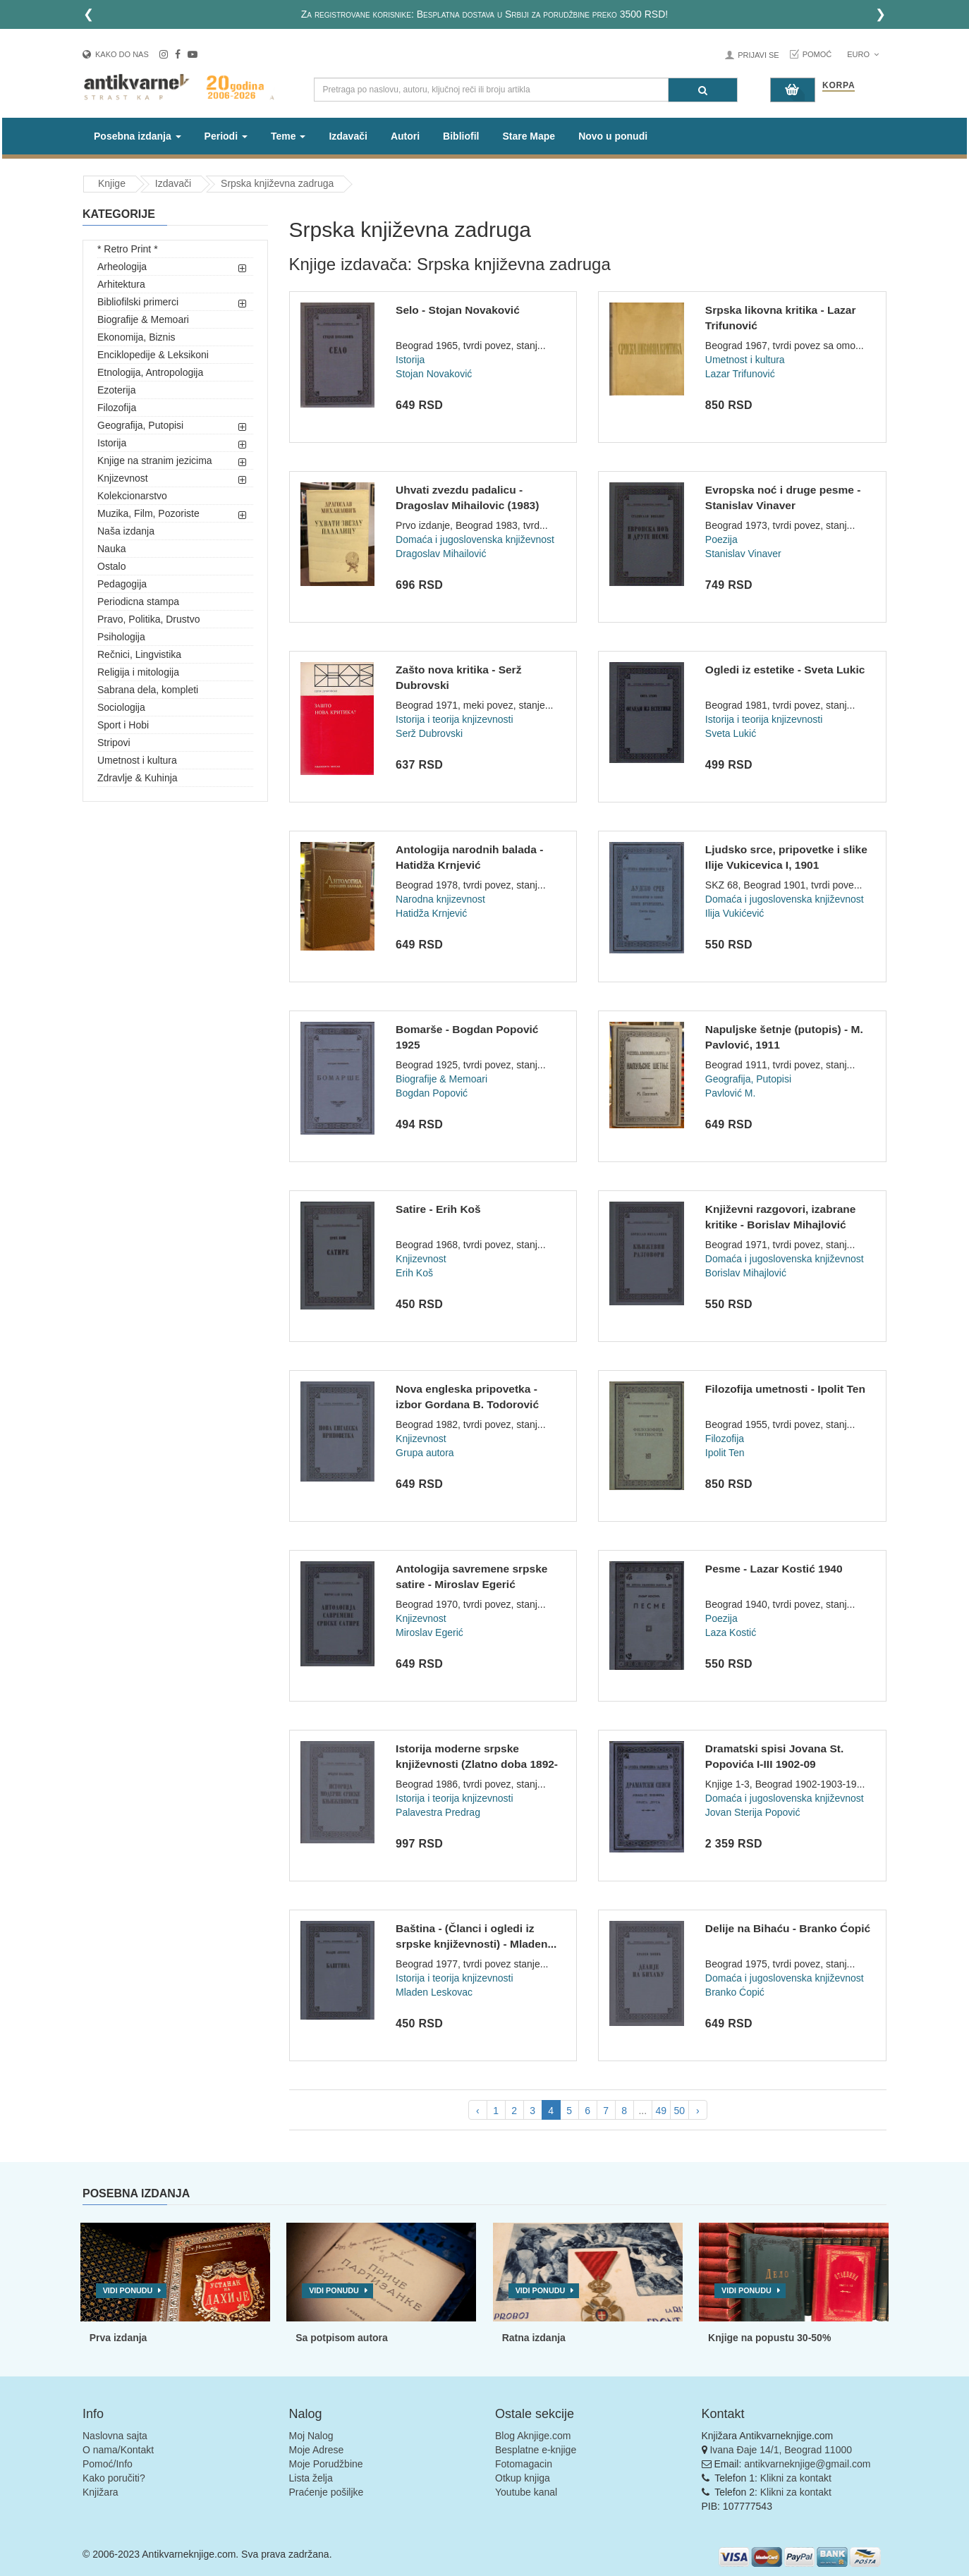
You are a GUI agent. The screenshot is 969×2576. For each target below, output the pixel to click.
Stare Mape (528, 136)
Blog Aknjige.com (533, 2435)
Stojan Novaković (434, 373)
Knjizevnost (122, 478)
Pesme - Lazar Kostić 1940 (774, 1569)
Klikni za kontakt (795, 2478)
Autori (405, 136)
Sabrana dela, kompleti (147, 689)
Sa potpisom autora (341, 2337)
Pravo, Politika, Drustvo (148, 619)
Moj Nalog (311, 2435)
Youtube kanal (526, 2492)
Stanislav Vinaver (743, 553)
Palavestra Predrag (438, 1812)
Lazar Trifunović (740, 373)
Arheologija (122, 266)
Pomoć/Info (108, 2464)
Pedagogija (122, 584)
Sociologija (121, 707)
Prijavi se (758, 55)
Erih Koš (414, 1272)
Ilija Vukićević (734, 913)
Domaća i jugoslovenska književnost (475, 539)
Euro (863, 54)
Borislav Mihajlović (745, 1272)
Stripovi (113, 742)
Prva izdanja (118, 2337)
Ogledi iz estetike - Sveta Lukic (785, 670)
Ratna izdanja (534, 2337)
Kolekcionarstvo (132, 495)
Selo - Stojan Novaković (458, 310)
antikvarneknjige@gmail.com (807, 2464)
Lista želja (311, 2478)
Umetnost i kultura (137, 760)
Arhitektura (121, 284)
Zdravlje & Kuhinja (137, 777)
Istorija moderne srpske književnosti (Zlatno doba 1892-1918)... (477, 1763)
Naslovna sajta (115, 2435)
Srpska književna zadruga (277, 183)
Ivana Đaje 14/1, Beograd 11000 (780, 2449)
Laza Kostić (730, 1632)
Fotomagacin (523, 2464)
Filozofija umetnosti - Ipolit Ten (785, 1389)
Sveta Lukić (730, 733)
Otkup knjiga (522, 2478)
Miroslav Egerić (429, 1632)
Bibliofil (461, 136)
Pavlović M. (730, 1093)
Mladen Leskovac (434, 1992)
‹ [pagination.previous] (478, 2110)
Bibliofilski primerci (137, 301)
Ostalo (111, 566)
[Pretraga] (703, 90)
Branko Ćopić (734, 1992)
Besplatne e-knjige (535, 2449)
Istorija (111, 442)
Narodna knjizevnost (440, 899)
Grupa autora (425, 1452)
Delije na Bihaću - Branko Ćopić (787, 1928)
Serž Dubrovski (429, 733)
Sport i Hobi (123, 725)
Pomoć (817, 54)
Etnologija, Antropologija (150, 372)
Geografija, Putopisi (140, 425)
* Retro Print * (127, 249)
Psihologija (121, 636)
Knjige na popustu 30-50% (769, 2337)
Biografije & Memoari (143, 319)
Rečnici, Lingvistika (139, 654)
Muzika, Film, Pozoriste (148, 513)
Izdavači (348, 136)
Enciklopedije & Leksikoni (153, 354)
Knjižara (100, 2492)
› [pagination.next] (698, 2110)
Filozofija (116, 407)
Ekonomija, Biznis (136, 337)
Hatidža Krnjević (431, 913)
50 (679, 2110)
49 (660, 2110)
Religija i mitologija (138, 672)
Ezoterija (116, 390)
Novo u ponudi (612, 136)
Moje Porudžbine (326, 2464)
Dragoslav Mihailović (441, 553)
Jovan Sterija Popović (752, 1812)
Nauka (111, 548)
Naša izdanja (125, 531)
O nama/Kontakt (118, 2449)
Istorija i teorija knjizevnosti (454, 719)
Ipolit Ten (725, 1452)
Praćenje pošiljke (326, 2492)
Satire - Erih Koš (438, 1209)
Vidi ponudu (128, 2290)
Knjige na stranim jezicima (154, 460)
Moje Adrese (316, 2449)
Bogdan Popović (432, 1093)
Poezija (721, 539)
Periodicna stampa (138, 601)
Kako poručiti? (114, 2478)
